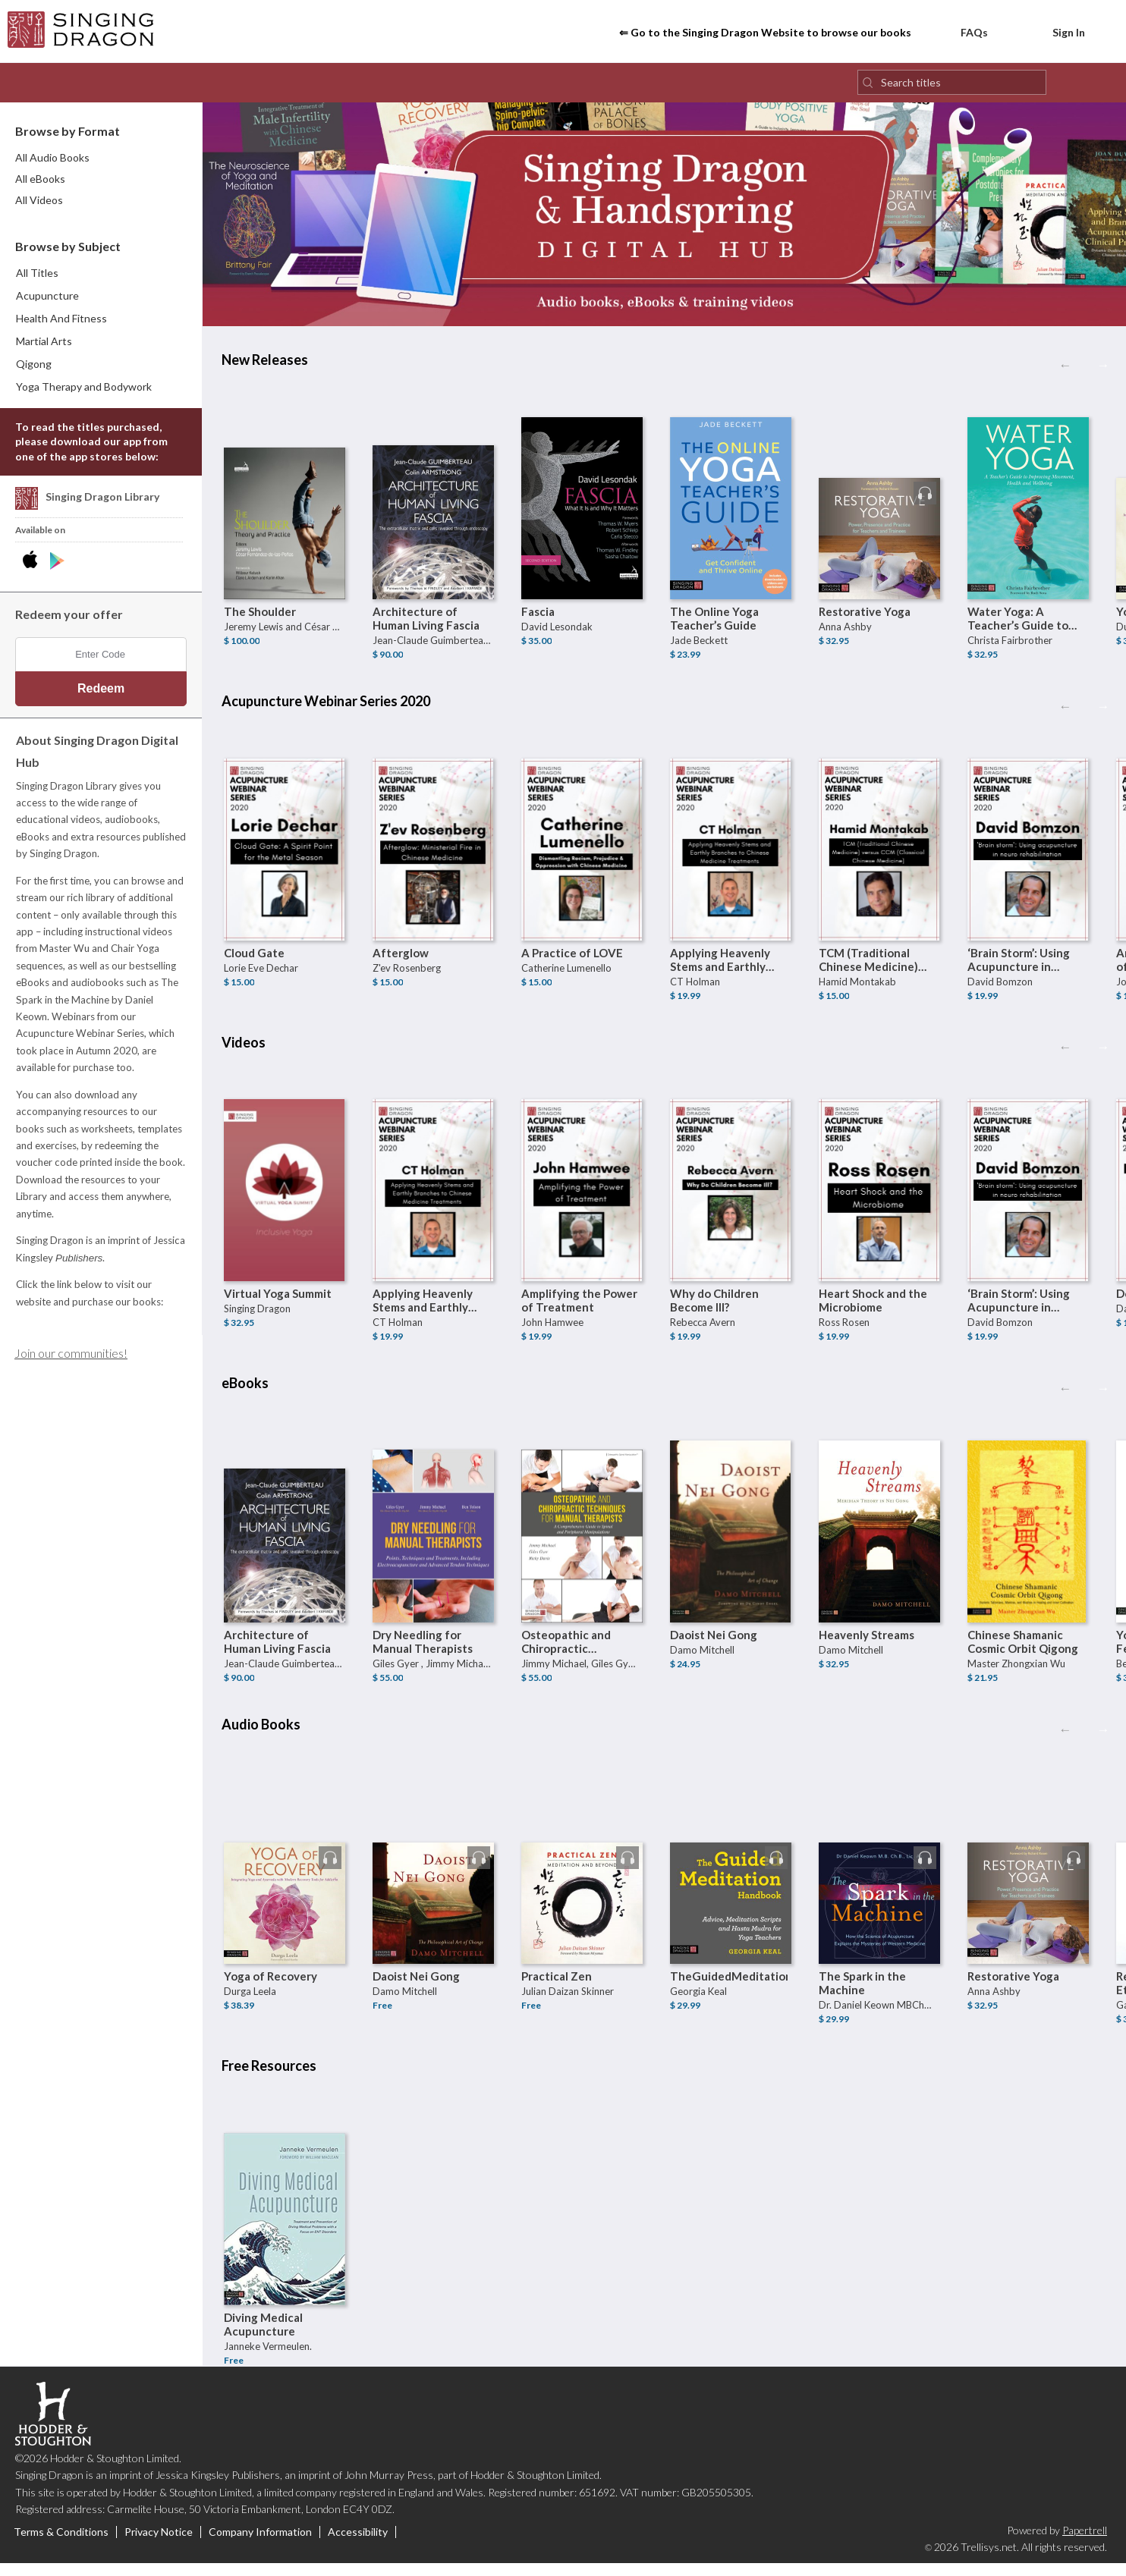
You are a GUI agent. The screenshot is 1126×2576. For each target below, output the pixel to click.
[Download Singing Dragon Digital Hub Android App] (57, 569)
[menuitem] (102, 303)
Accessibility (358, 2540)
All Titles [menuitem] (37, 280)
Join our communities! (70, 1361)
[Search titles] (951, 89)
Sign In (1059, 35)
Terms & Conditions (61, 2540)
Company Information (260, 2540)
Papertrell (1084, 2537)
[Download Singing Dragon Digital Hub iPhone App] (33, 569)
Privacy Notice (158, 2540)
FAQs (963, 35)
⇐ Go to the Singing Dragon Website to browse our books (765, 36)
